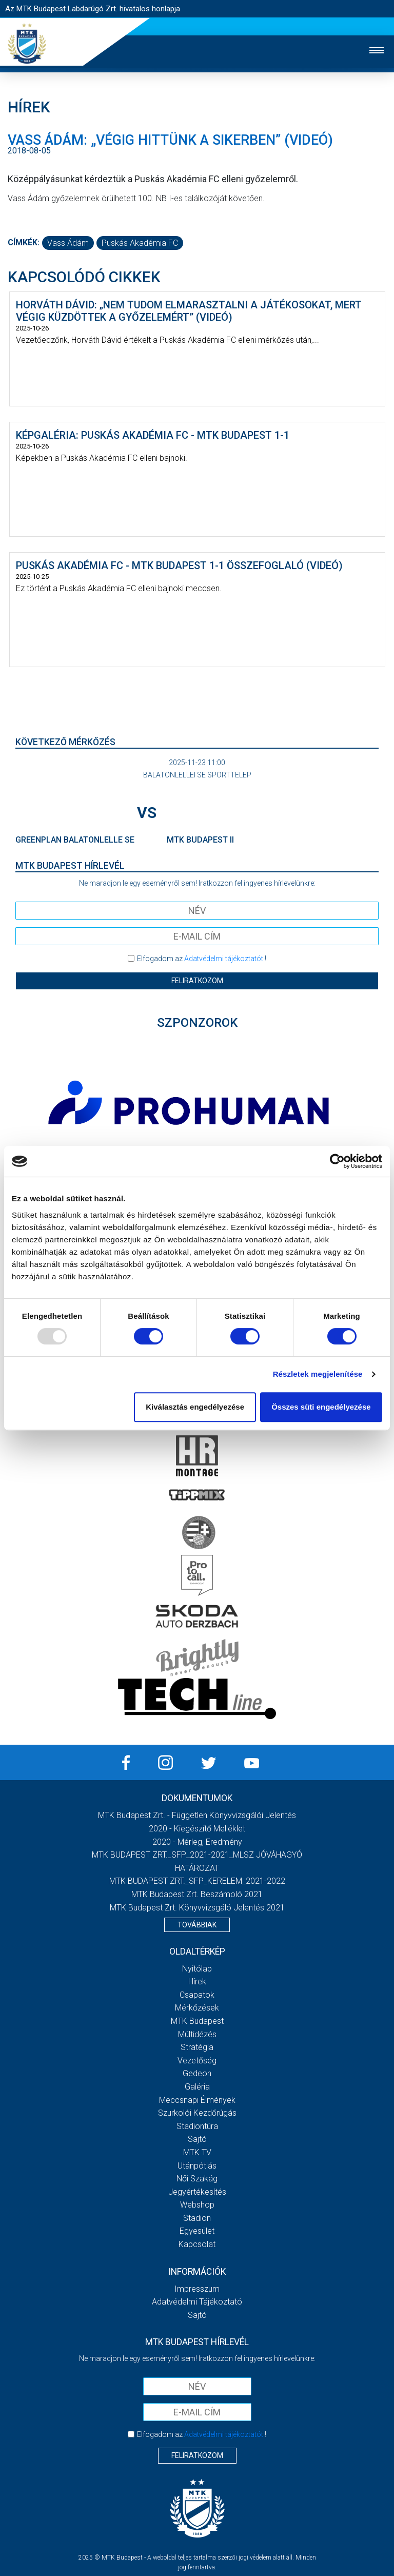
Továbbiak (197, 1925)
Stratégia (197, 2047)
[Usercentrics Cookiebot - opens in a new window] (337, 1161)
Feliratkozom (197, 981)
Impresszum (197, 2289)
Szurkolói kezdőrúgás (197, 2113)
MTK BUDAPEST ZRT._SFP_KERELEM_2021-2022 (197, 1881)
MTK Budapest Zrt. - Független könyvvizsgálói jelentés (197, 1815)
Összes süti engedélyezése (320, 1406)
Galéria (197, 2087)
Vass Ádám (68, 243)
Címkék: (24, 242)
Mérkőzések (197, 2008)
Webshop (197, 2205)
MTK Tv (197, 2152)
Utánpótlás (197, 2166)
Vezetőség (197, 2060)
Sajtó (197, 2139)
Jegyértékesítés (197, 2192)
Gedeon (197, 2073)
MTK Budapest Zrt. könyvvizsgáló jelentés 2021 (197, 1908)
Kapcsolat (197, 2244)
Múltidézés (197, 2034)
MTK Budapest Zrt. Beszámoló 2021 (197, 1894)
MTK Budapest (197, 2021)
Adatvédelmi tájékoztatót (223, 958)
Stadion (197, 2218)
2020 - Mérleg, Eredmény (197, 1842)
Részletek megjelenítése (318, 1374)
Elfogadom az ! (201, 958)
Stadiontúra (197, 2126)
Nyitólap (197, 1969)
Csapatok (197, 1995)
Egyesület (197, 2231)
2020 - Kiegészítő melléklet (197, 1828)
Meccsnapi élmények (197, 2100)
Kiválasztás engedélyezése (195, 1406)
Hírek (197, 1981)
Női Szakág (197, 2178)
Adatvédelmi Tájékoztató (197, 2302)
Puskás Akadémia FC (140, 243)
